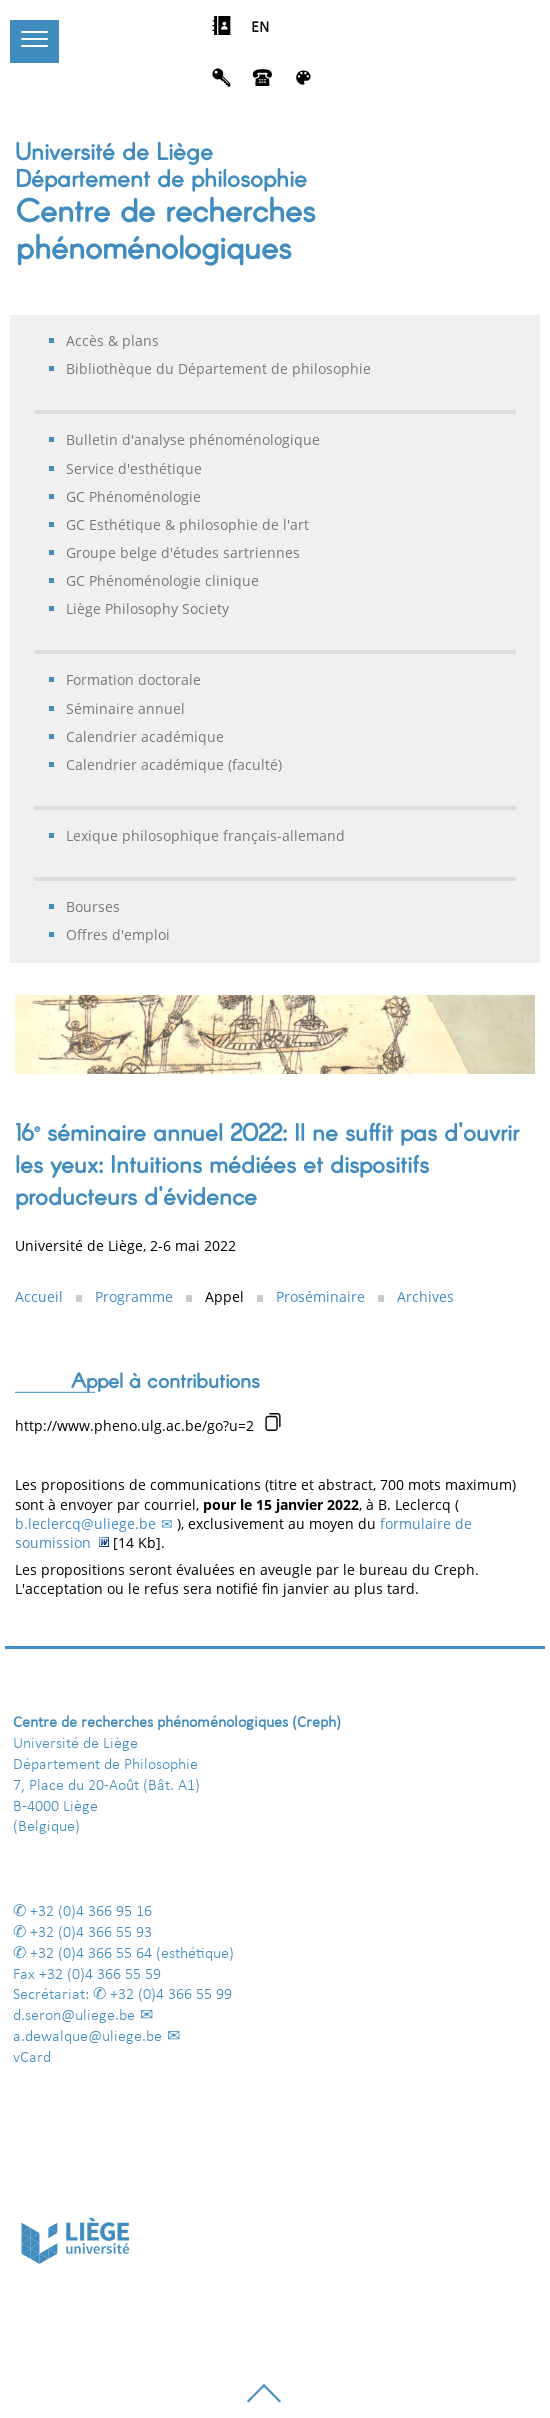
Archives (425, 1296)
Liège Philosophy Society (147, 608)
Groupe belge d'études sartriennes (183, 552)
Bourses (93, 906)
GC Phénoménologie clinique (162, 580)
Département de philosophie (161, 177)
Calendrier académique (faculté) (174, 764)
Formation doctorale (133, 679)
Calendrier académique (145, 736)
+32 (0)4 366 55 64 (91, 1954)
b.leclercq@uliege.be (85, 1523)
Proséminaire (320, 1296)
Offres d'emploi (118, 934)
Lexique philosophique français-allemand (205, 835)
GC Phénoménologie (133, 496)
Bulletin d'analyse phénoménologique (193, 439)
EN (260, 28)
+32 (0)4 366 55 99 (171, 1995)
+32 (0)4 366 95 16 (91, 1912)
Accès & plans (112, 340)
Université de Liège (114, 150)
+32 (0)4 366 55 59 (100, 1975)
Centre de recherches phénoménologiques (165, 227)
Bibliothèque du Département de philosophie (218, 368)
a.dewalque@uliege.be (87, 2037)
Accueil (39, 1296)
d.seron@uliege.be (74, 2016)
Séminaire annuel (125, 708)
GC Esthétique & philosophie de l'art (187, 524)
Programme (134, 1296)
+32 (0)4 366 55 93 (91, 1933)
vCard (32, 2058)
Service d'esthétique (134, 468)
